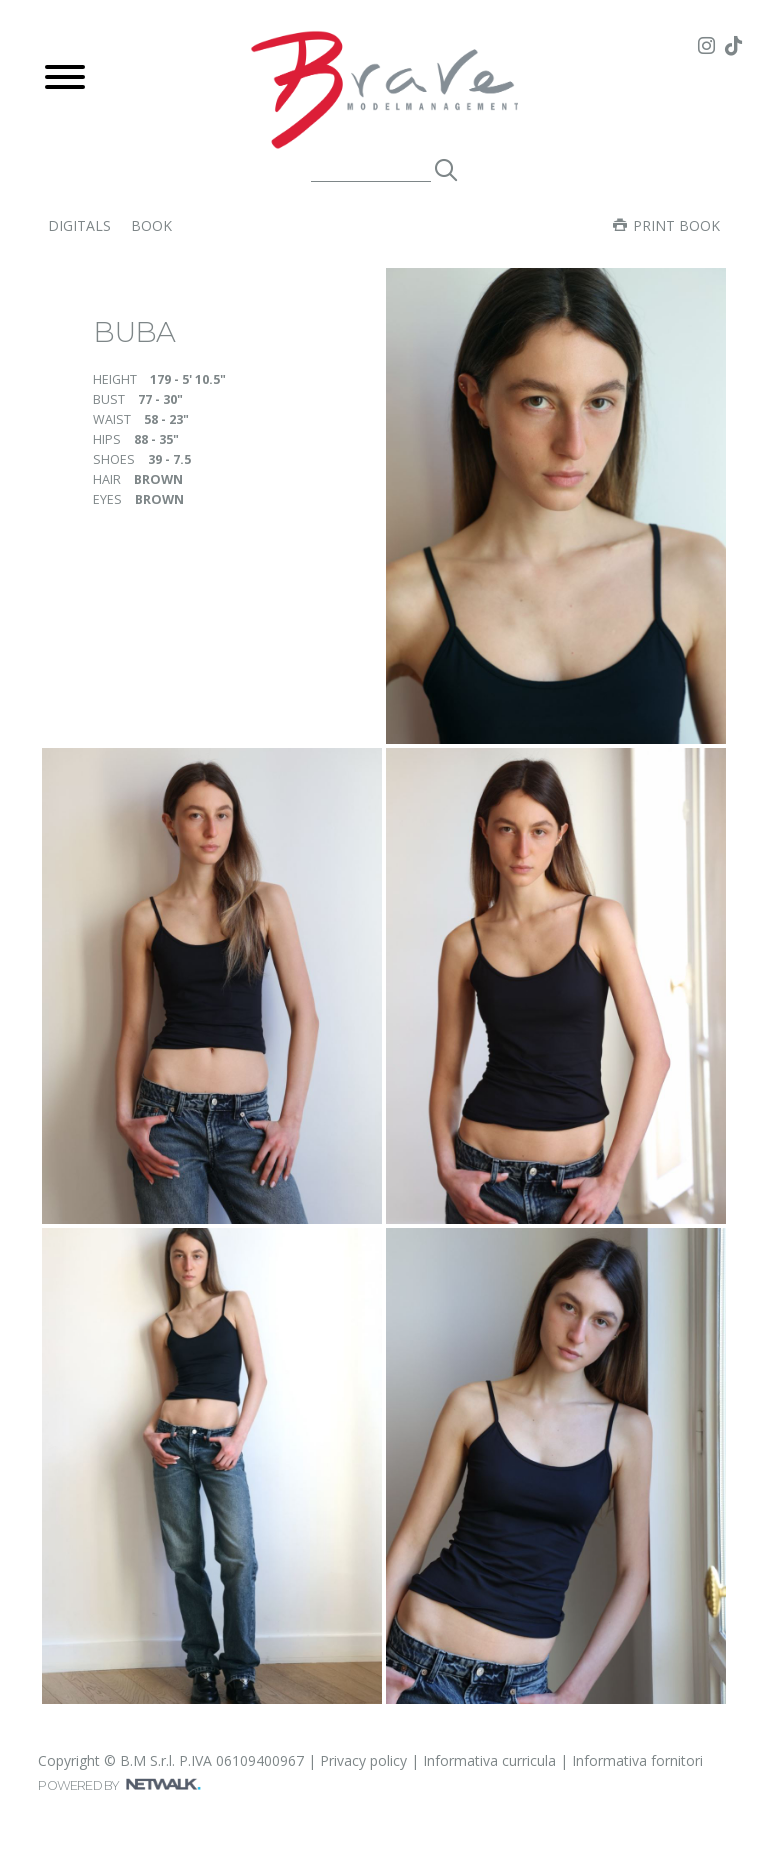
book (151, 225)
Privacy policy (363, 1760)
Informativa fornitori (637, 1760)
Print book (666, 225)
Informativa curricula (489, 1760)
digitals (79, 225)
